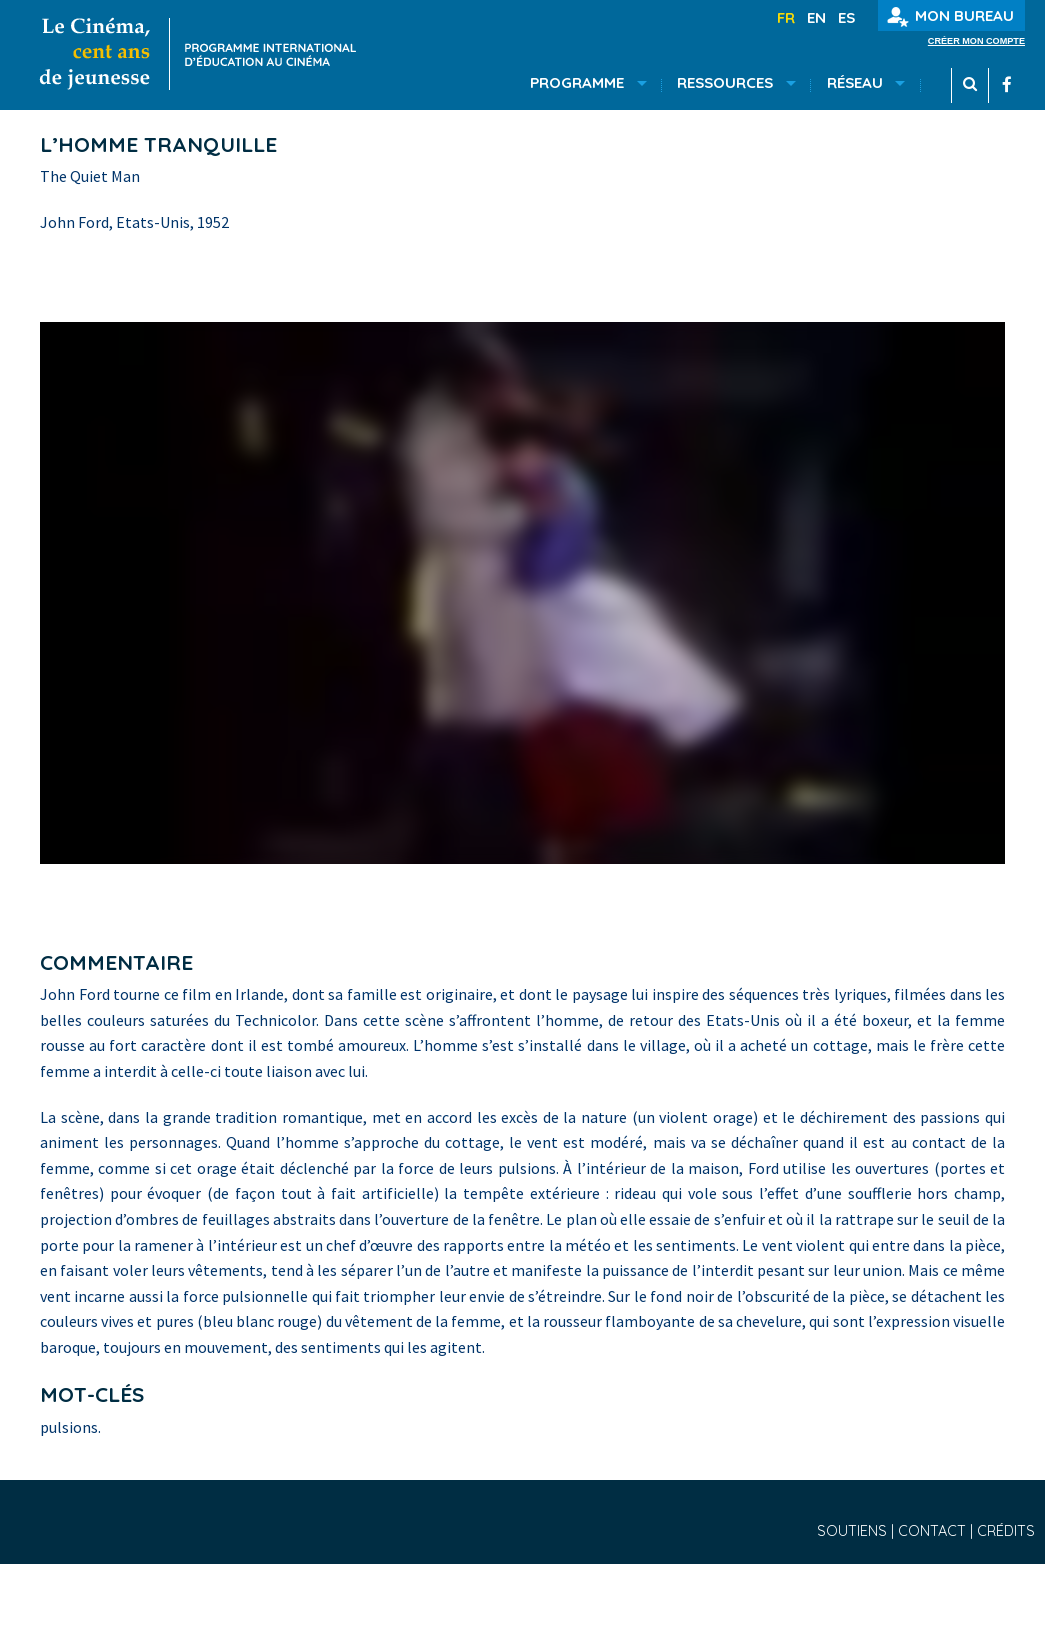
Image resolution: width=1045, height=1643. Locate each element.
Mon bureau (950, 16)
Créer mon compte (976, 41)
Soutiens (854, 1531)
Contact (934, 1531)
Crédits (1006, 1531)
